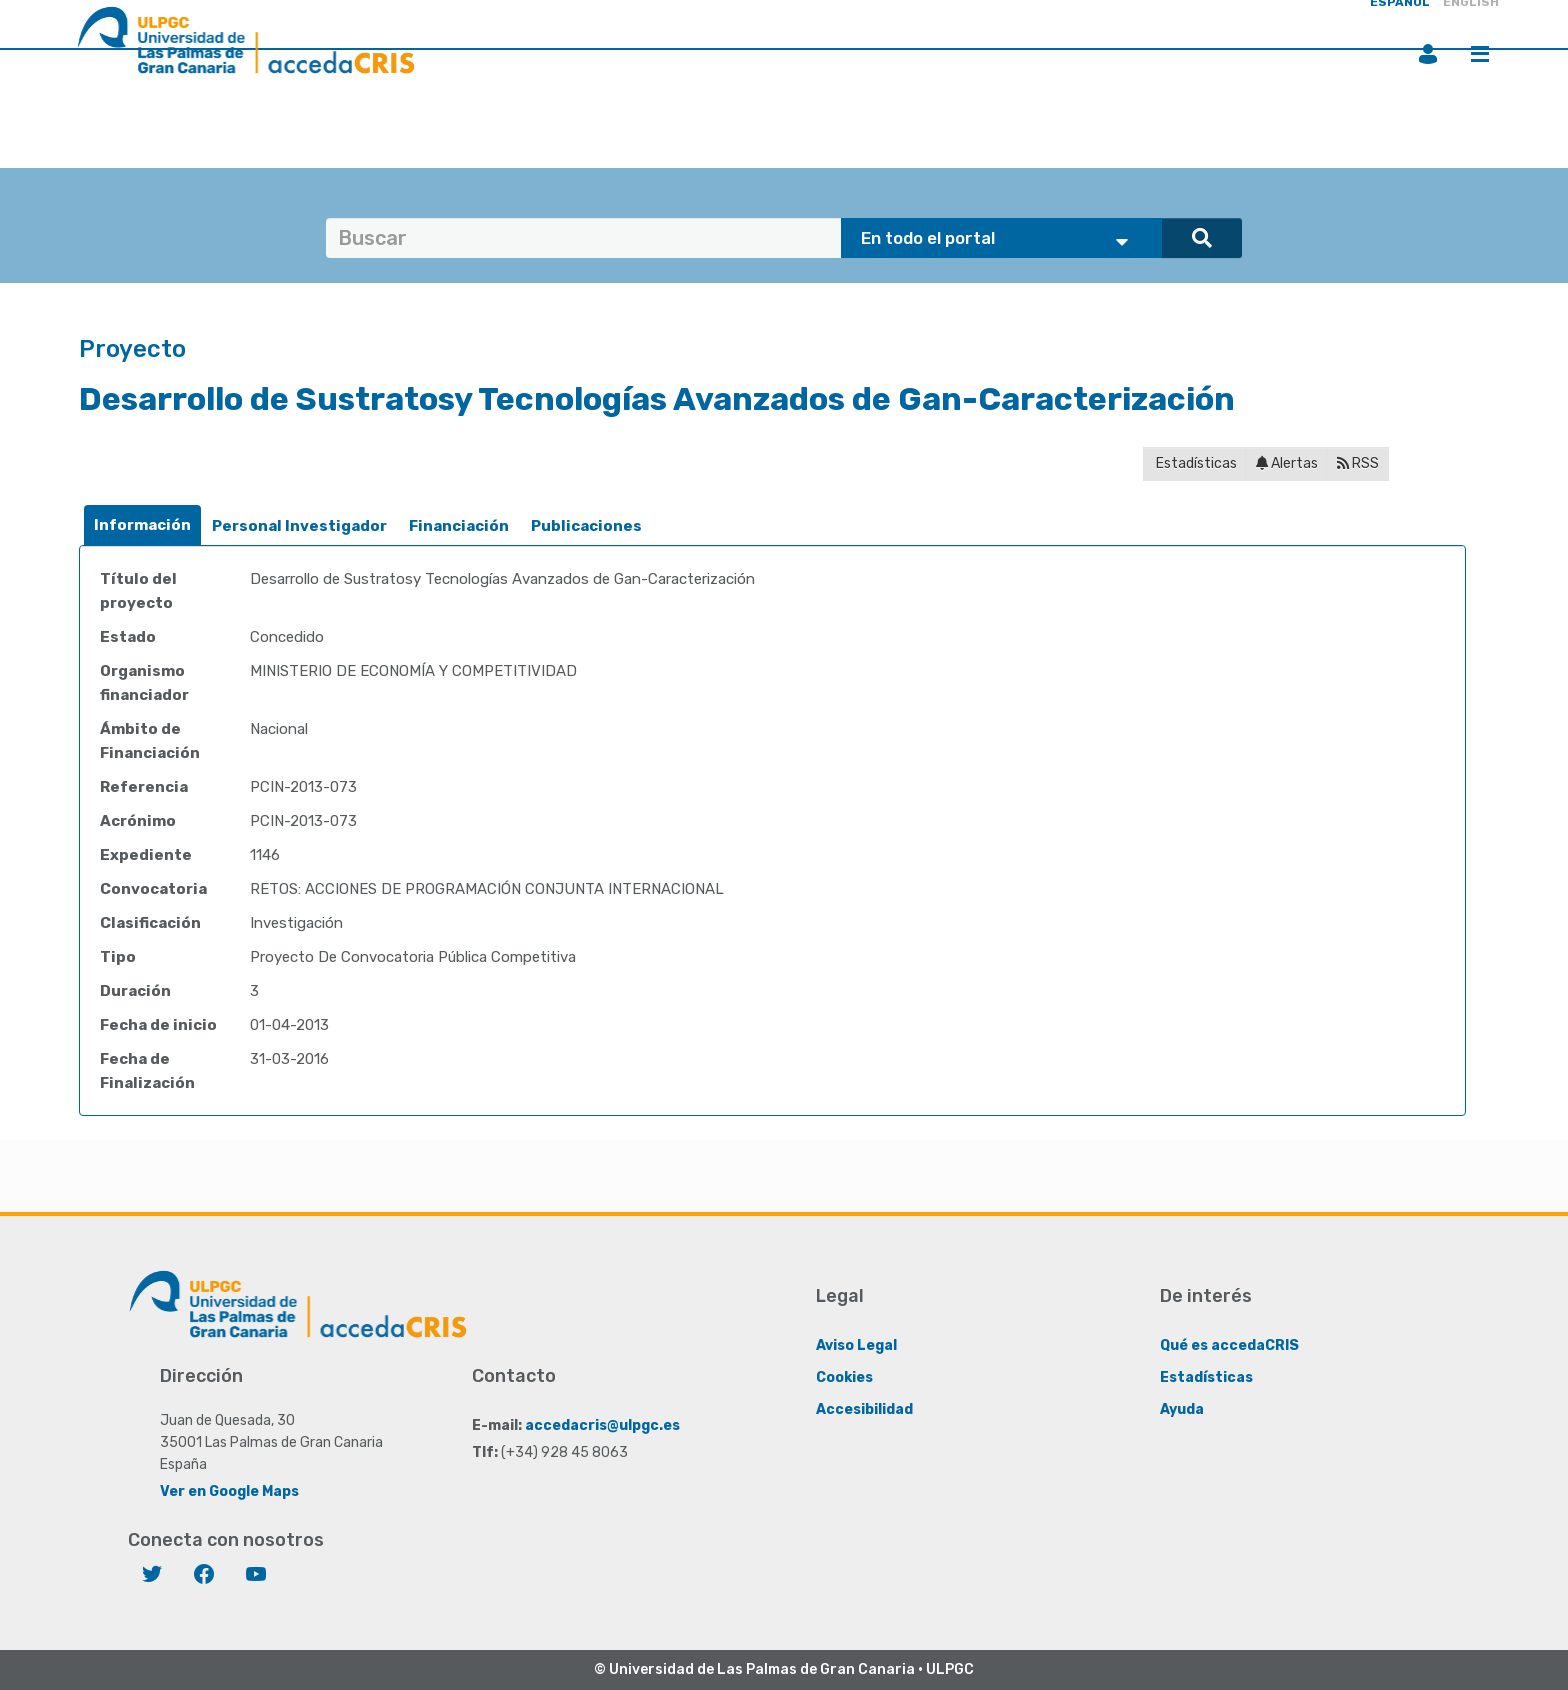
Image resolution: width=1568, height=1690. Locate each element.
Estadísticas (1195, 463)
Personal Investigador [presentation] (299, 526)
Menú (1480, 54)
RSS (1358, 463)
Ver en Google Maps (229, 1491)
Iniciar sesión (1428, 54)
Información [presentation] (142, 525)
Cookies (844, 1377)
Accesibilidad (864, 1409)
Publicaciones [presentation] (586, 526)
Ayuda (1182, 1409)
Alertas (1287, 463)
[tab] (142, 525)
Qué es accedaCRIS (1229, 1345)
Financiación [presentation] (459, 526)
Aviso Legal (856, 1345)
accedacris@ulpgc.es (602, 1425)
